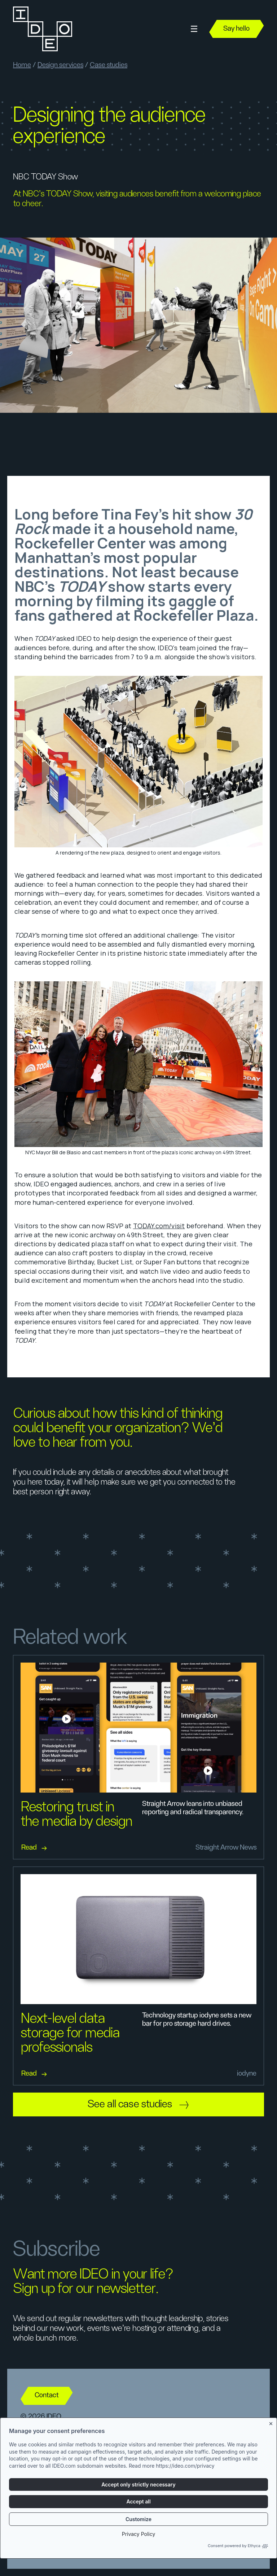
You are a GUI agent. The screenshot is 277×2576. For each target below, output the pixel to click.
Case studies (108, 65)
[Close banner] (271, 2422)
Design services (60, 65)
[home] (42, 28)
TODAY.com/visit (159, 1225)
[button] (194, 29)
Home (22, 65)
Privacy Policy (138, 2534)
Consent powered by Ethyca (238, 2545)
